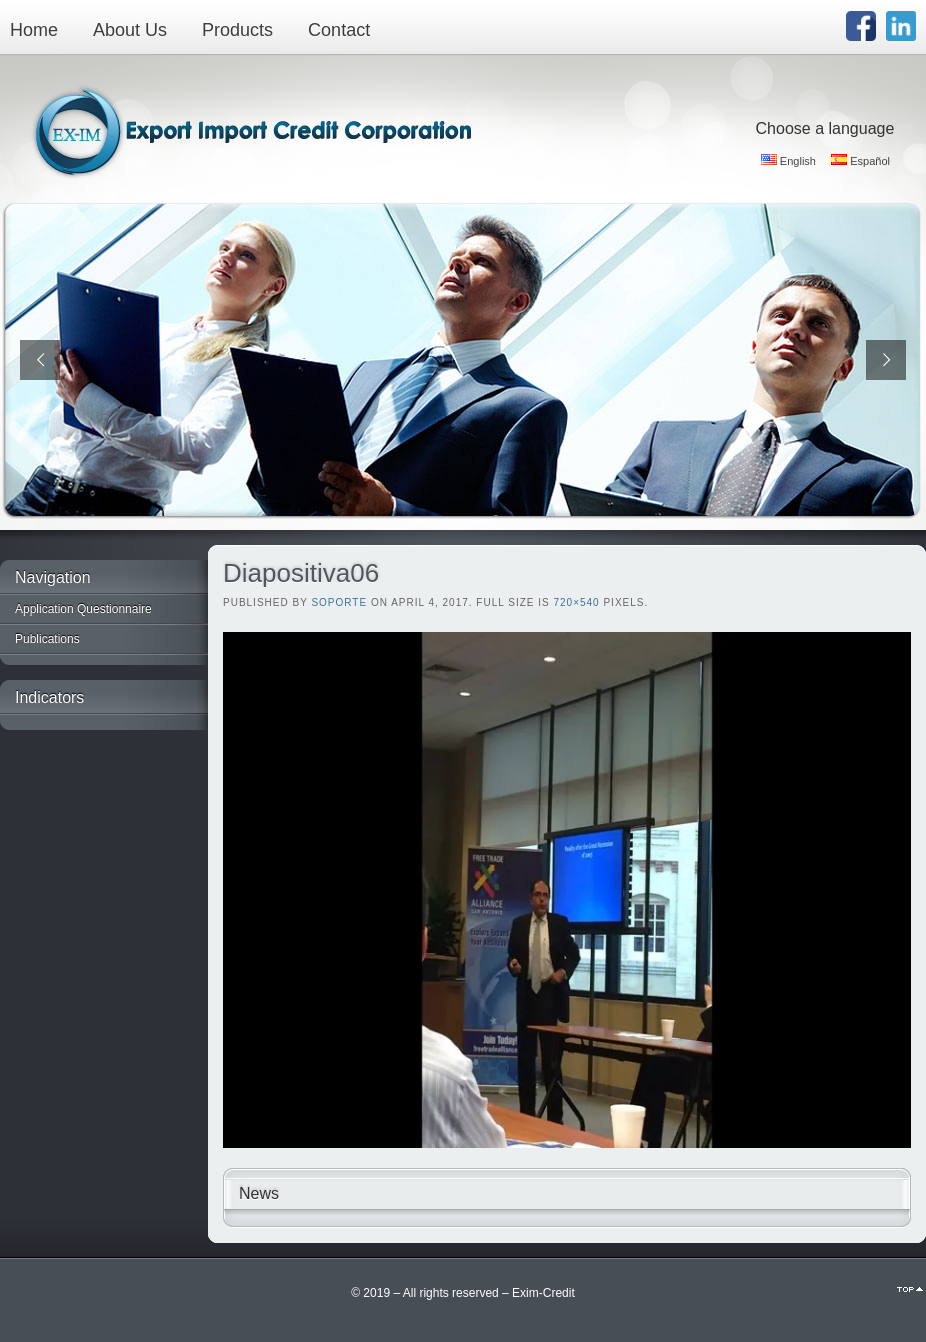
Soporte (339, 602)
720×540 (576, 602)
